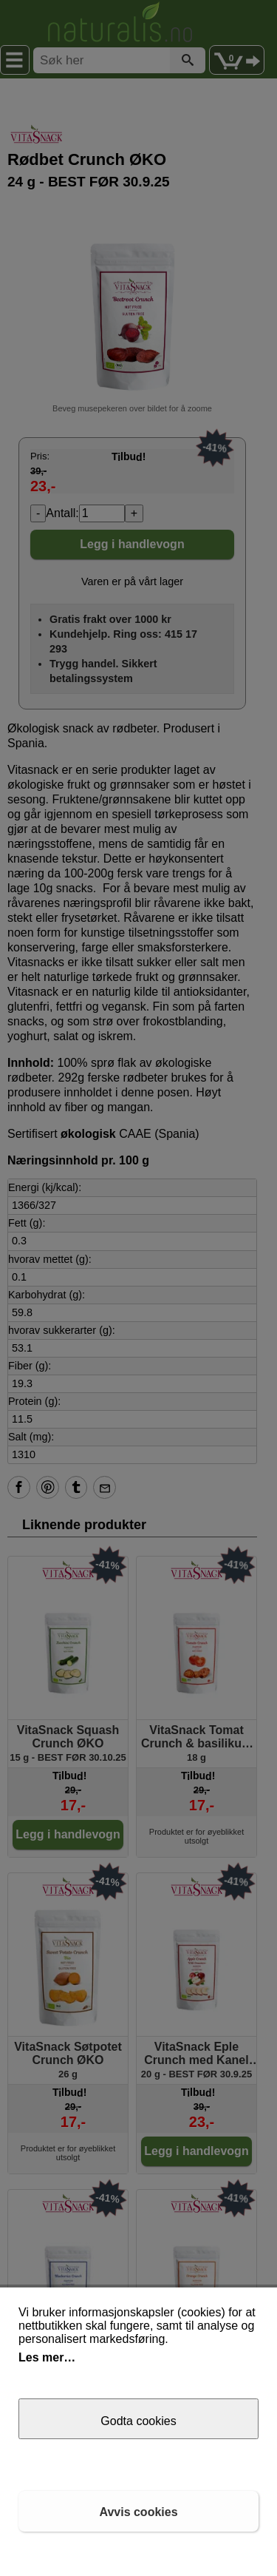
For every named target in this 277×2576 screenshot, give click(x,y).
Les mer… (46, 2357)
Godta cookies (138, 2421)
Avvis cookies (138, 2512)
